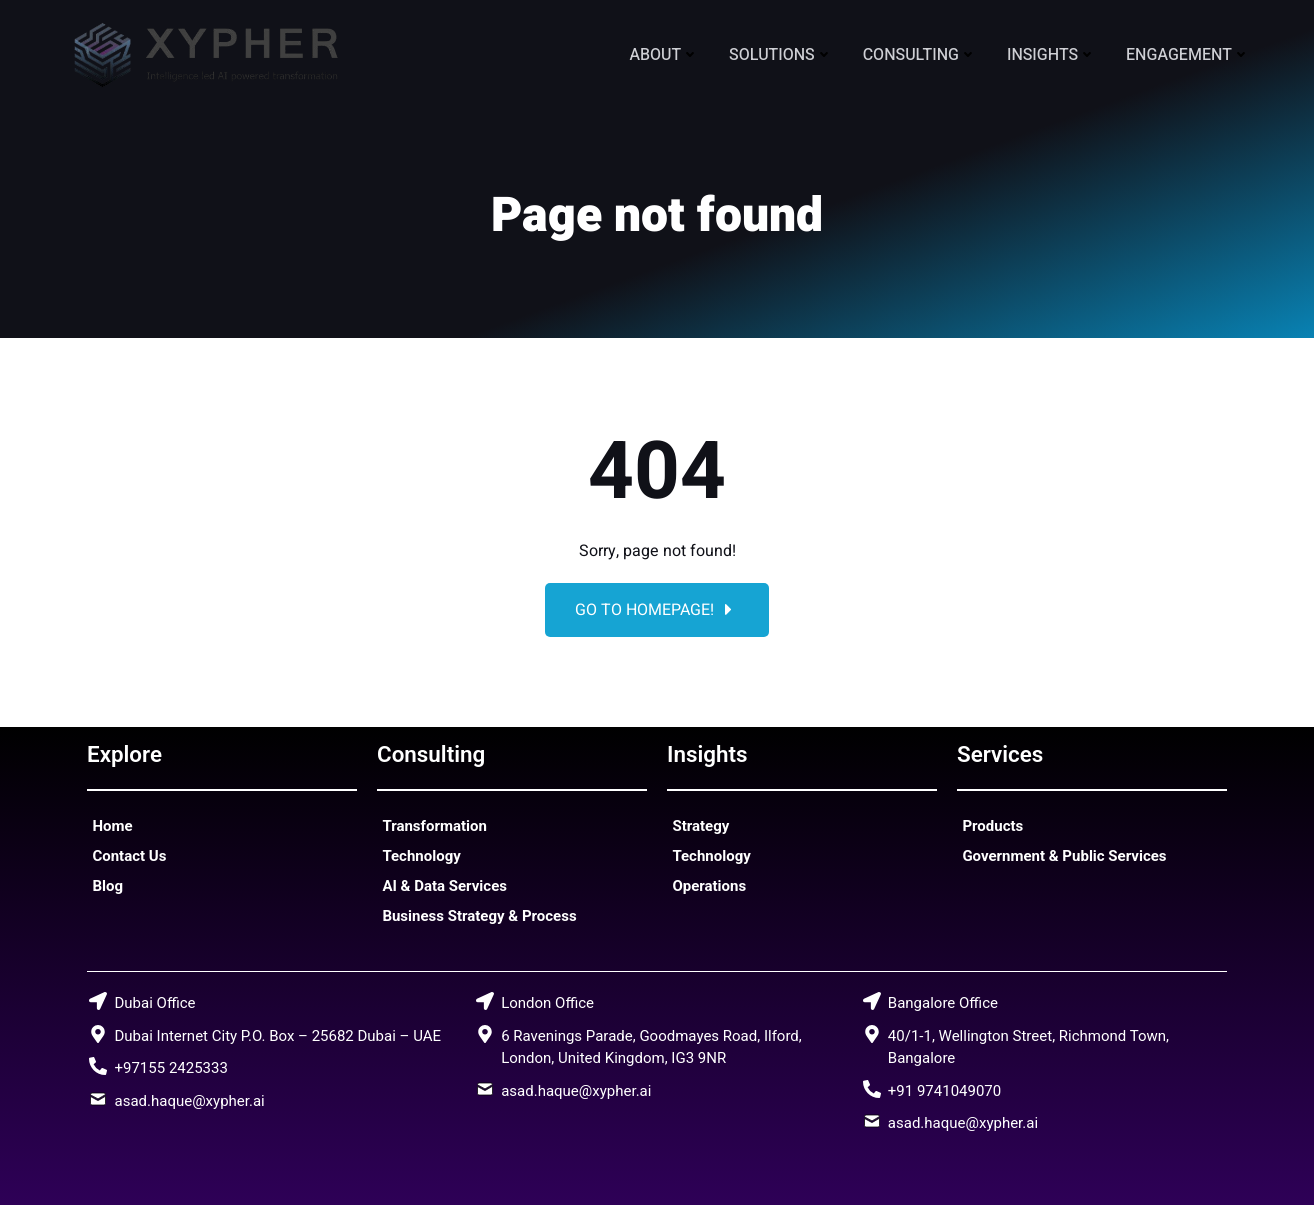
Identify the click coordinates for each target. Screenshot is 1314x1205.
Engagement (1188, 55)
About (664, 55)
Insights (1051, 55)
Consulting (920, 55)
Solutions (781, 55)
